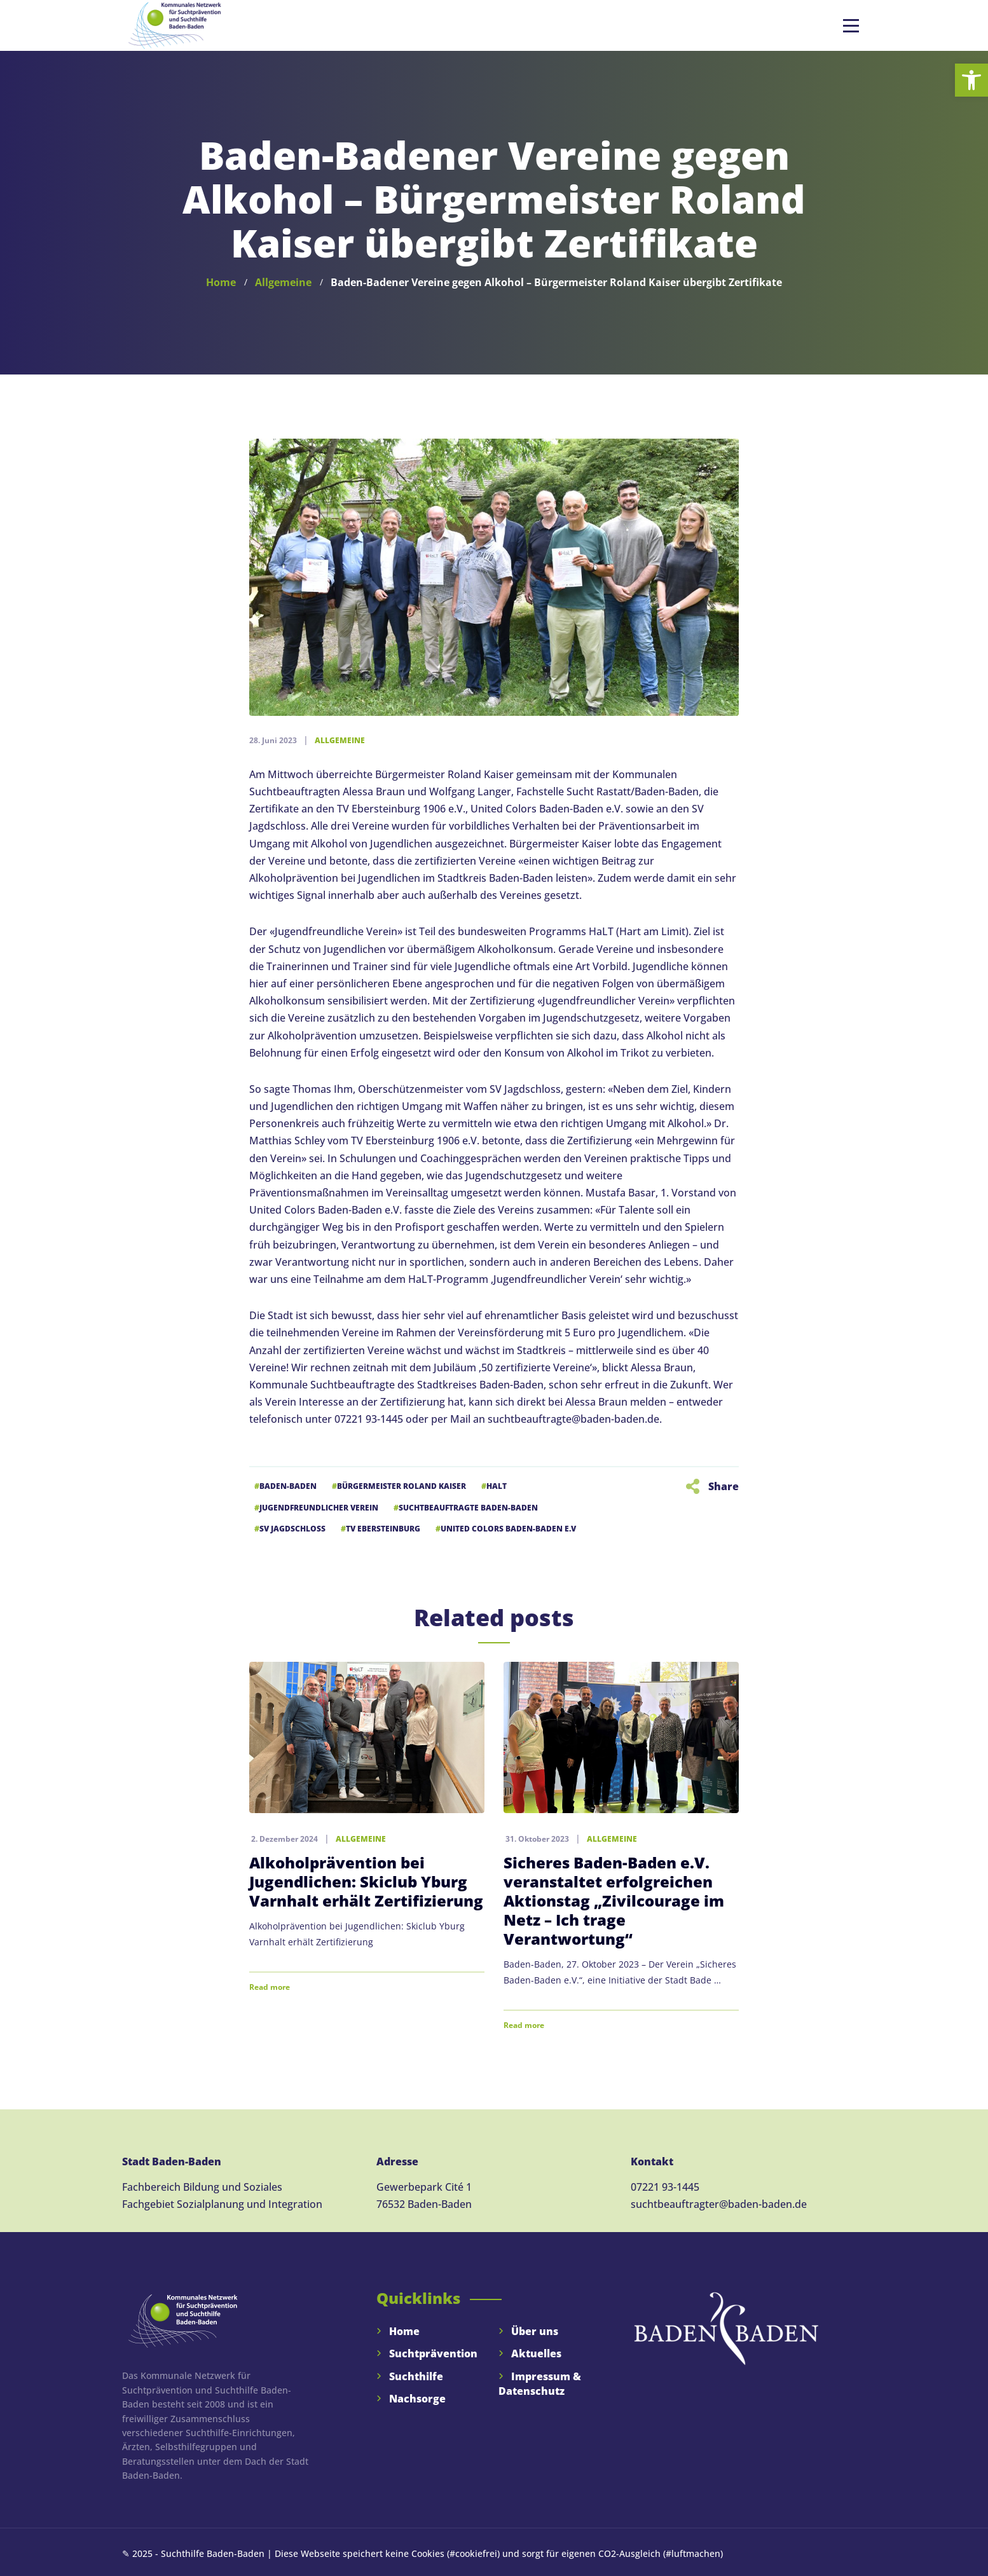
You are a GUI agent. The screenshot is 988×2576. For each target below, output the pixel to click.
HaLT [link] (496, 1486)
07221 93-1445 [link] (665, 2187)
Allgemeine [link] (340, 740)
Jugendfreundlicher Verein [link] (318, 1507)
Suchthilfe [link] (416, 2376)
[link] (971, 80)
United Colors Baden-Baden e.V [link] (508, 1528)
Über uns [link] (534, 2331)
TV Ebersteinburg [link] (383, 1528)
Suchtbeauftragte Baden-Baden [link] (468, 1507)
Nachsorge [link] (417, 2399)
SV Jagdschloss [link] (292, 1528)
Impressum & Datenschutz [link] (539, 2383)
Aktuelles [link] (536, 2353)
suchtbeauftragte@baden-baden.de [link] (573, 1419)
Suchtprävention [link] (433, 2353)
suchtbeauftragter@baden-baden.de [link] (719, 2204)
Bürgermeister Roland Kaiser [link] (401, 1486)
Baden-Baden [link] (288, 1486)
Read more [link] (269, 1987)
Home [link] (404, 2331)
